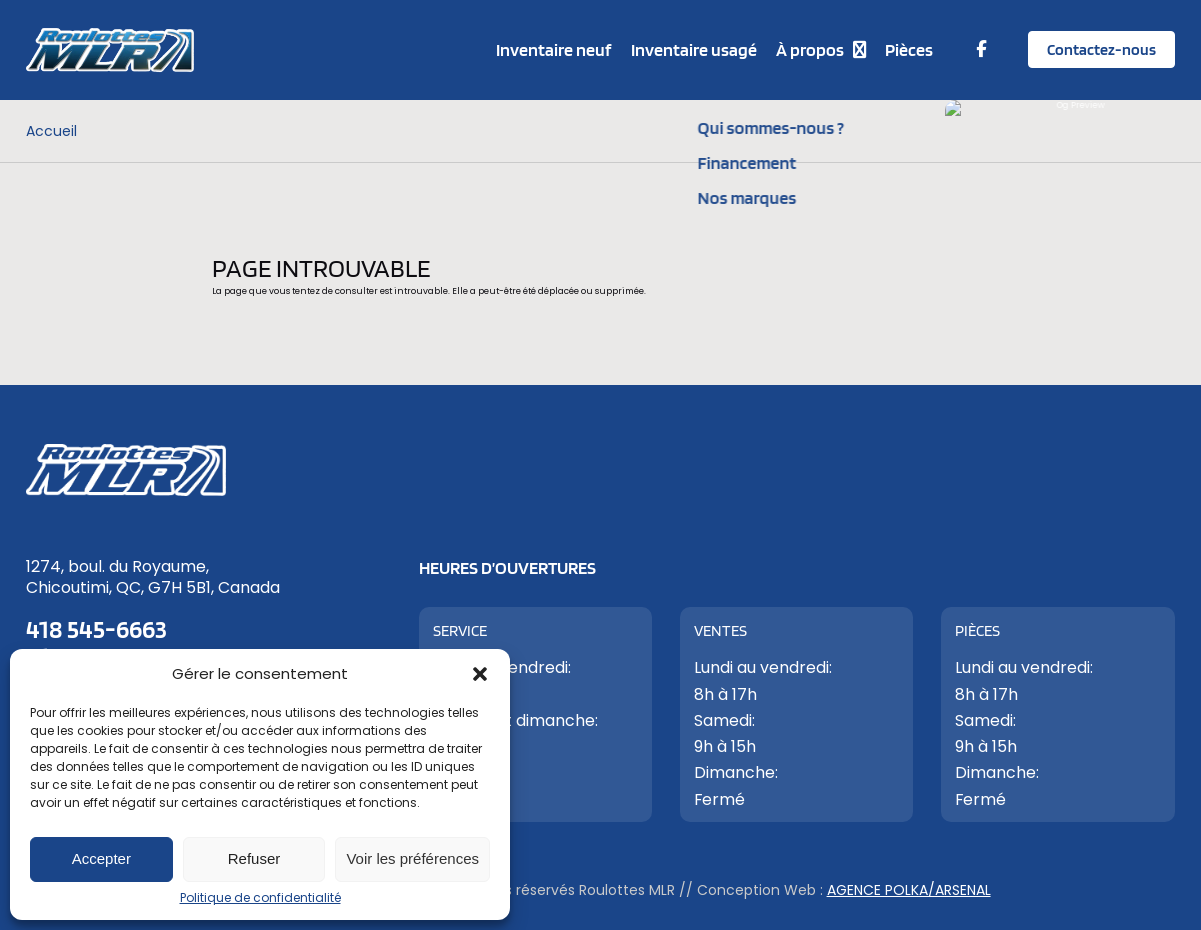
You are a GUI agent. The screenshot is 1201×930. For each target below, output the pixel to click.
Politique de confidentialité (260, 897)
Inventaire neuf (553, 49)
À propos (810, 49)
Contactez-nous (1101, 49)
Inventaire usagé (694, 49)
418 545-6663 (96, 628)
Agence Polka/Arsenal (909, 890)
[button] (480, 674)
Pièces (909, 49)
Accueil (51, 131)
